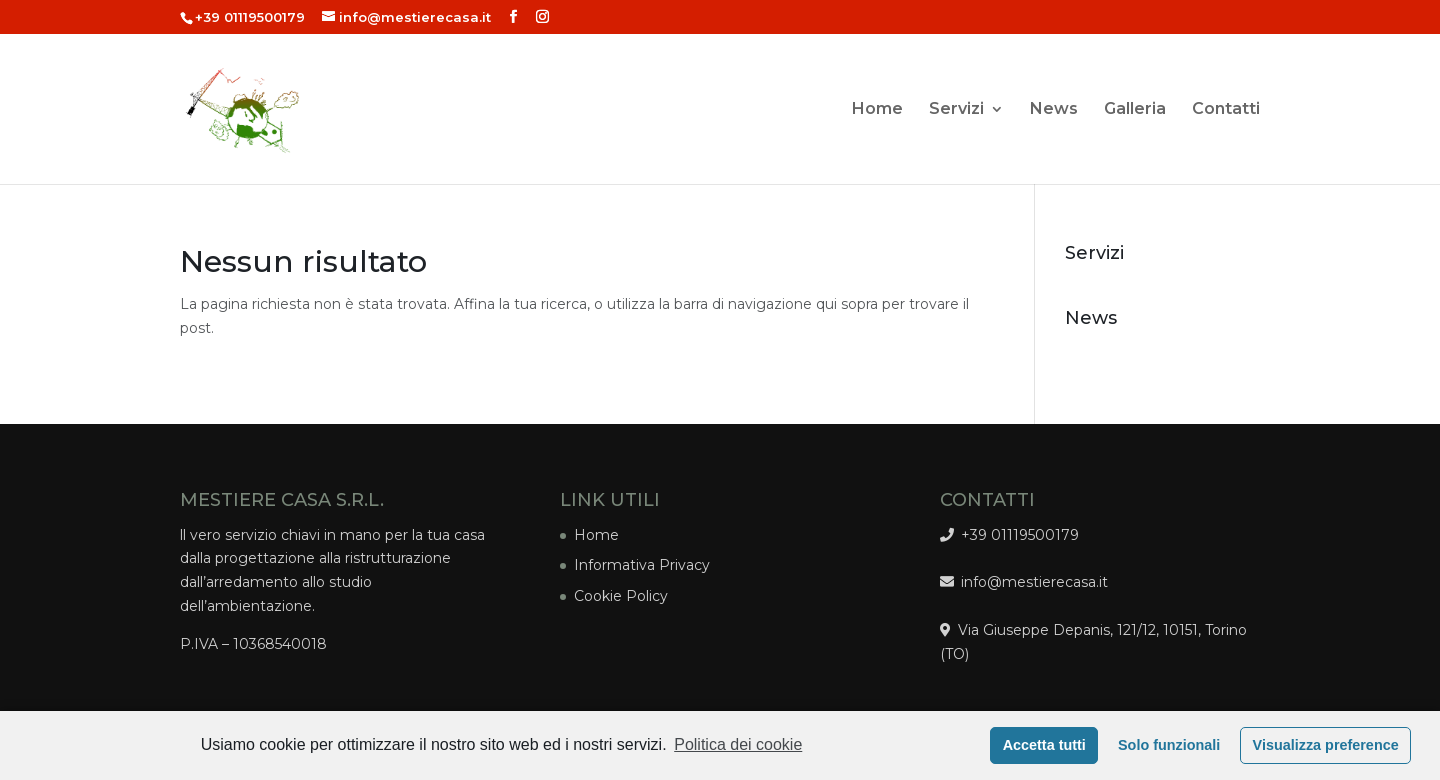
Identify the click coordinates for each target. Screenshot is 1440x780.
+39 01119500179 (250, 17)
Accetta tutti (1044, 745)
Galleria (1135, 110)
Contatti (1226, 110)
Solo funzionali (1169, 745)
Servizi (956, 110)
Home (877, 110)
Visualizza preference (1326, 745)
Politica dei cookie (738, 744)
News (1054, 110)
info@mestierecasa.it (1031, 582)
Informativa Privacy (642, 565)
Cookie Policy (621, 596)
